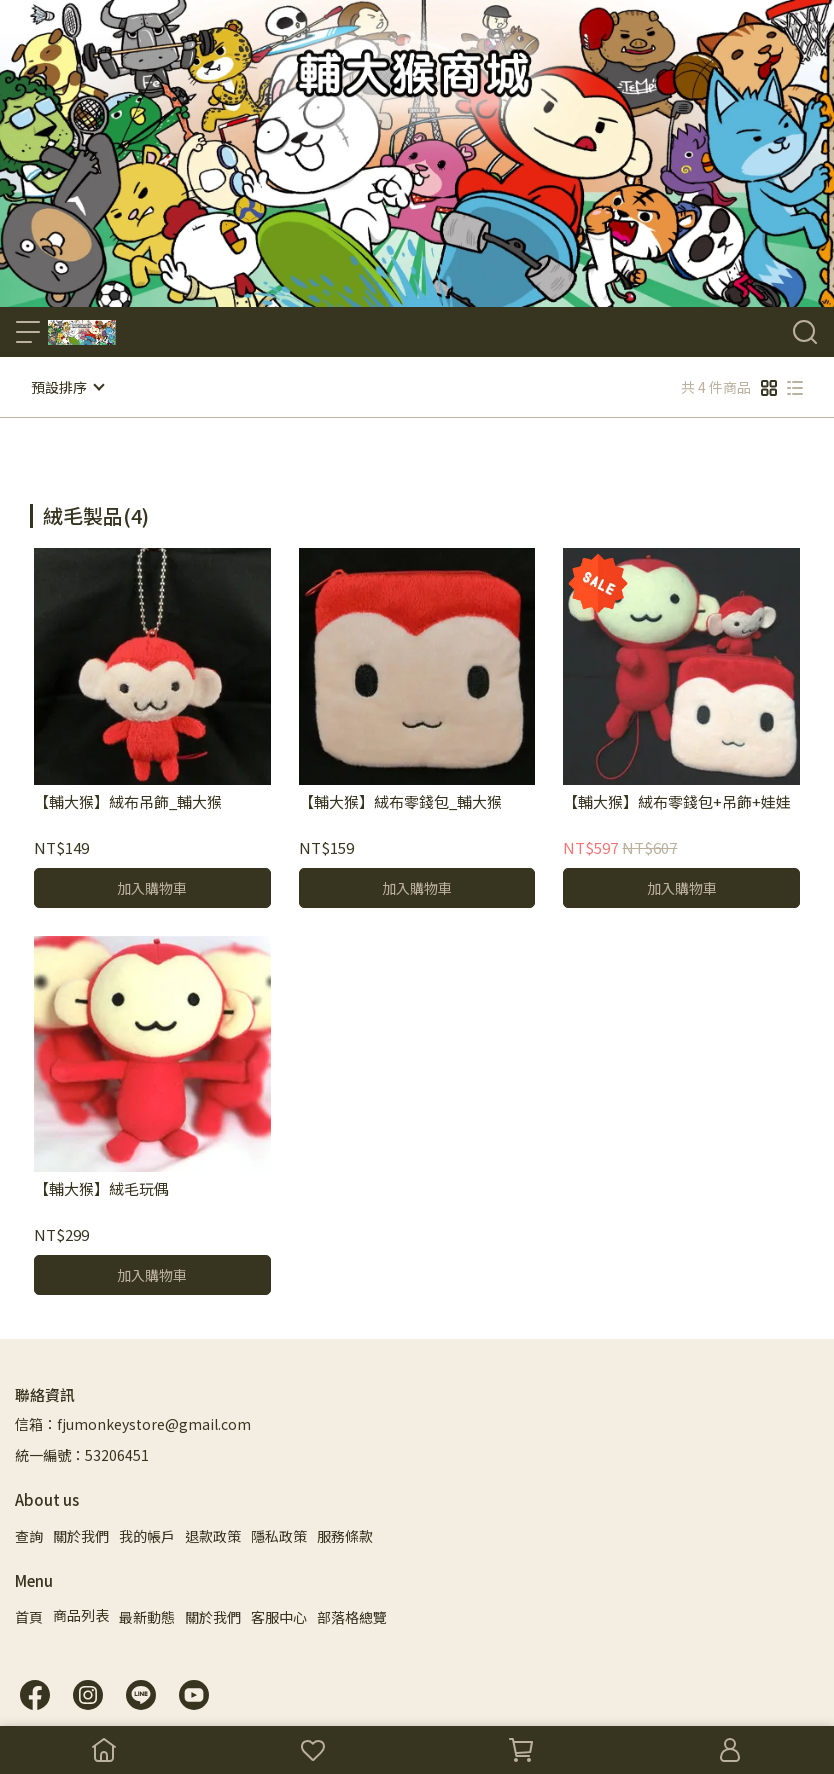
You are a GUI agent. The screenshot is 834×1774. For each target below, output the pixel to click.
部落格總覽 (352, 1616)
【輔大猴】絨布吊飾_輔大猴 (128, 801)
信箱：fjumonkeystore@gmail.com (133, 1423)
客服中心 (279, 1616)
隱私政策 (279, 1535)
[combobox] (66, 509)
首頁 (29, 1616)
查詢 (29, 1535)
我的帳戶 (147, 1535)
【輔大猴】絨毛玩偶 (101, 1188)
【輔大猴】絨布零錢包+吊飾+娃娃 (677, 801)
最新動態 (147, 1616)
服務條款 (345, 1535)
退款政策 (213, 1535)
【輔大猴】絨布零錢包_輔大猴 (400, 801)
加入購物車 (152, 887)
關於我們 (81, 1535)
